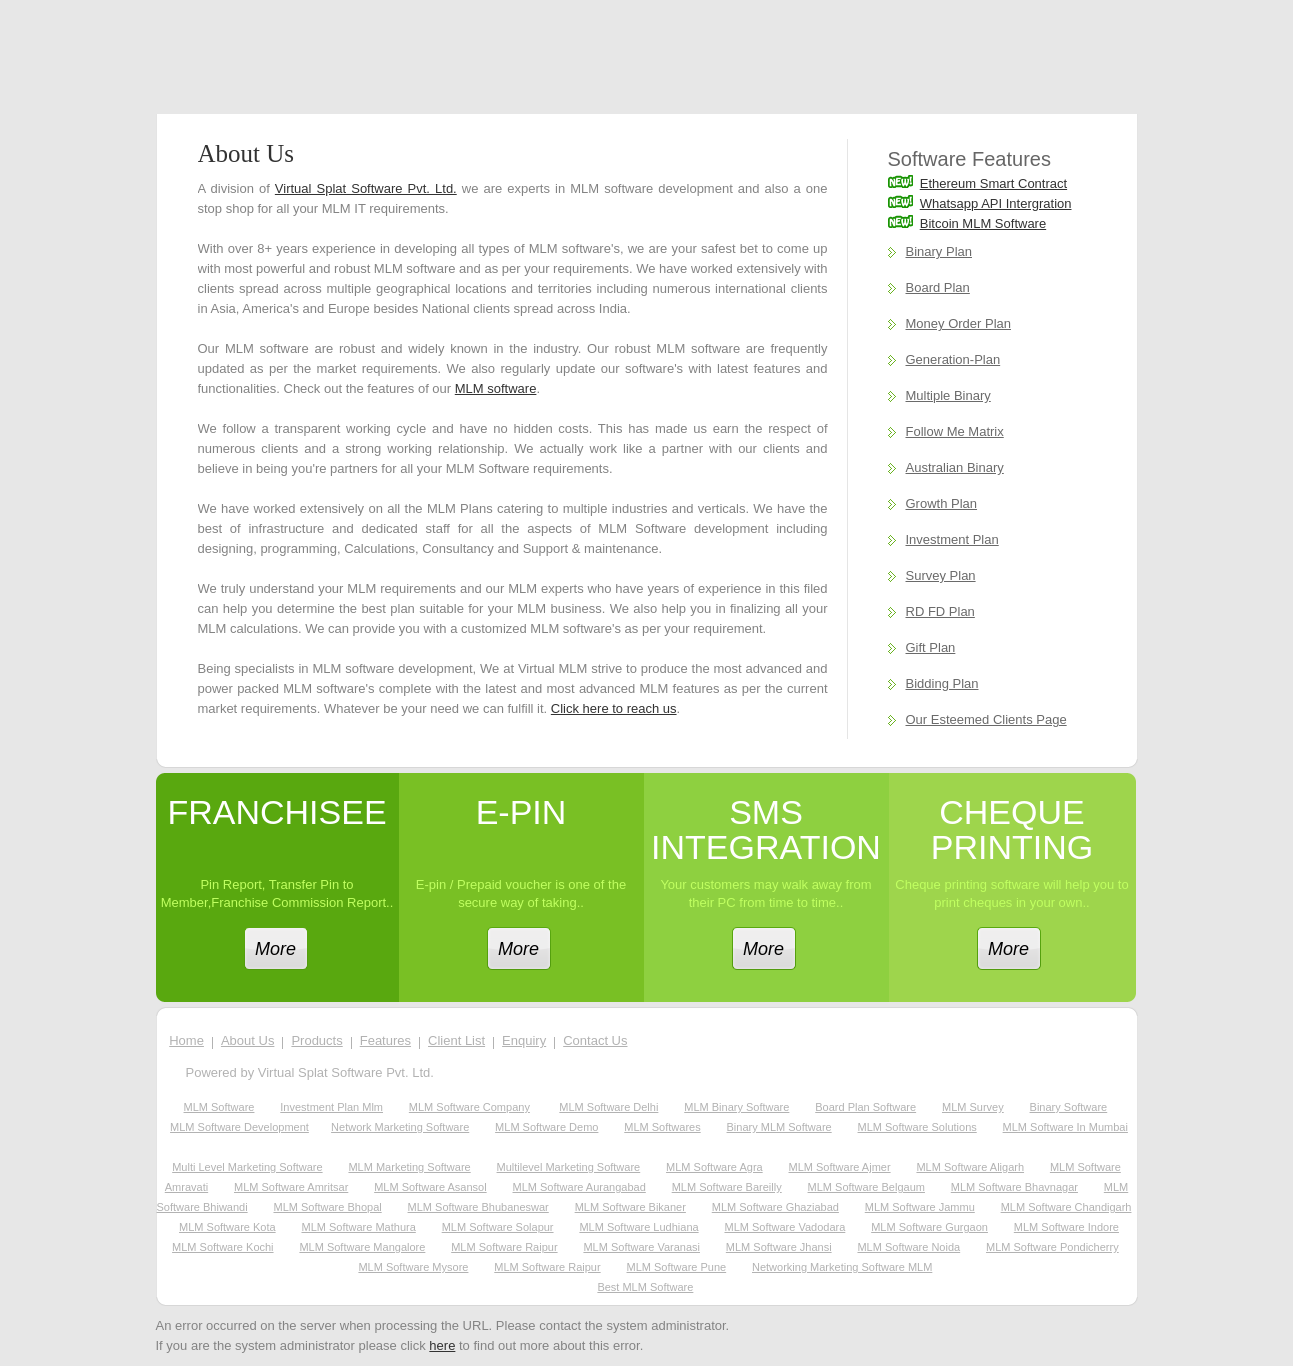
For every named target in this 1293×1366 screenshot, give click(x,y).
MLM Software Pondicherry (1052, 1247)
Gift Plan (931, 647)
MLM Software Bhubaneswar (478, 1207)
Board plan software (865, 1107)
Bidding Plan (942, 683)
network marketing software (400, 1127)
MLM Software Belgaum (866, 1187)
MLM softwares (662, 1127)
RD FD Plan (940, 611)
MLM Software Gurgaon (929, 1227)
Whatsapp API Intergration (996, 203)
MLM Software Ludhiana (638, 1227)
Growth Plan (942, 503)
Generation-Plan (953, 359)
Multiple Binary (948, 395)
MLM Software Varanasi (641, 1247)
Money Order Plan (959, 323)
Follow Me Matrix (955, 431)
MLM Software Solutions (917, 1127)
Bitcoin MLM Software (983, 223)
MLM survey (973, 1107)
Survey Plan (941, 575)
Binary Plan (939, 251)
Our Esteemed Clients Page (986, 719)
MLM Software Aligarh (970, 1167)
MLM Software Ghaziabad (775, 1207)
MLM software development (239, 1127)
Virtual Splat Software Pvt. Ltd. (366, 188)
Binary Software (1069, 1107)
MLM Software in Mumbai (1065, 1127)
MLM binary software (736, 1107)
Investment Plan (952, 539)
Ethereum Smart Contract (993, 183)
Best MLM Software (645, 1287)
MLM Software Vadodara (784, 1227)
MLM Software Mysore (413, 1267)
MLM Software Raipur (504, 1247)
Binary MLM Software (779, 1127)
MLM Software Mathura (358, 1227)
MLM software (496, 388)
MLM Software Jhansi (779, 1247)
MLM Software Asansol (430, 1187)
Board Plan (938, 287)
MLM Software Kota (227, 1227)
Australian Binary (955, 467)
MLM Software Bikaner (630, 1207)
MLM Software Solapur (498, 1227)
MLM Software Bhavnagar (1014, 1187)
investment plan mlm (331, 1107)
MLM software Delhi (608, 1107)
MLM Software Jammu (920, 1207)
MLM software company (469, 1107)
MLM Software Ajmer (840, 1167)
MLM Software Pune (677, 1267)
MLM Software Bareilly (727, 1187)
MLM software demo (546, 1127)
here (442, 1345)
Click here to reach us (614, 708)
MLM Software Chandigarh (1066, 1207)
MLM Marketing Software (409, 1167)
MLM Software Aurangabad (579, 1187)
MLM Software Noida (908, 1247)
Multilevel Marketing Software (569, 1167)
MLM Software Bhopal (327, 1207)
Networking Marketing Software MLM (842, 1267)
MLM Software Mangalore (362, 1247)
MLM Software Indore (1066, 1227)
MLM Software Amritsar (291, 1187)
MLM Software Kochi (222, 1247)
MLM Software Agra (714, 1167)
